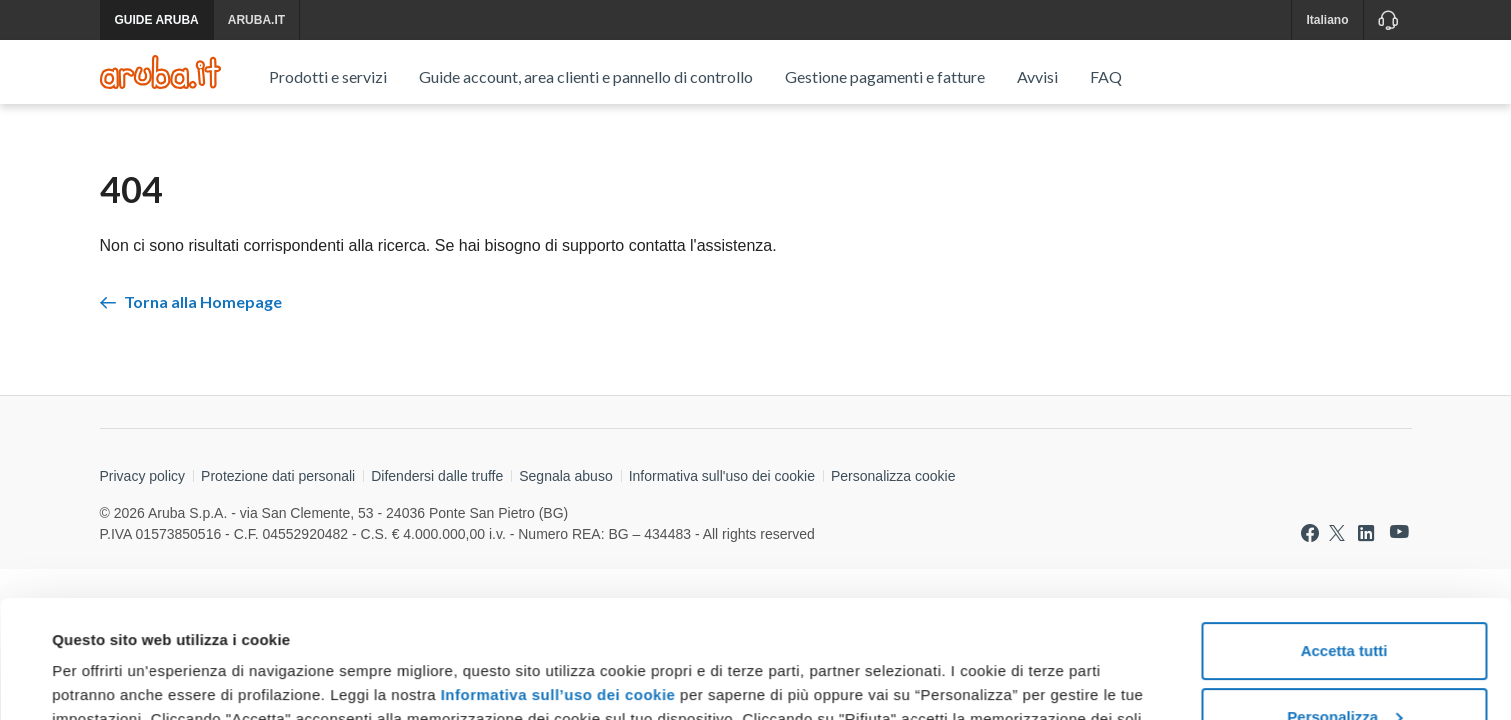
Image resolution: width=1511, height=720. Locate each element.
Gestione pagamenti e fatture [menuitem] (885, 76)
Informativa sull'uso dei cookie (722, 476)
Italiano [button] (1327, 20)
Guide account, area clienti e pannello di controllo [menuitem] (586, 76)
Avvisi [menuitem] (1037, 76)
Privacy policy (143, 476)
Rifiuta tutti (1343, 664)
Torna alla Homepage (191, 301)
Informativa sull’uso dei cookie (555, 577)
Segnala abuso (565, 476)
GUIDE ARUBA (157, 20)
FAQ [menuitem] (1106, 76)
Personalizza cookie (893, 476)
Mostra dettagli (106, 680)
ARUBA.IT (256, 20)
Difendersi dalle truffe (437, 476)
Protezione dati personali (278, 476)
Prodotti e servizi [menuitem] (328, 76)
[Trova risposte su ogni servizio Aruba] (160, 72)
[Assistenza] (1387, 20)
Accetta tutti (1344, 533)
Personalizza (1344, 598)
